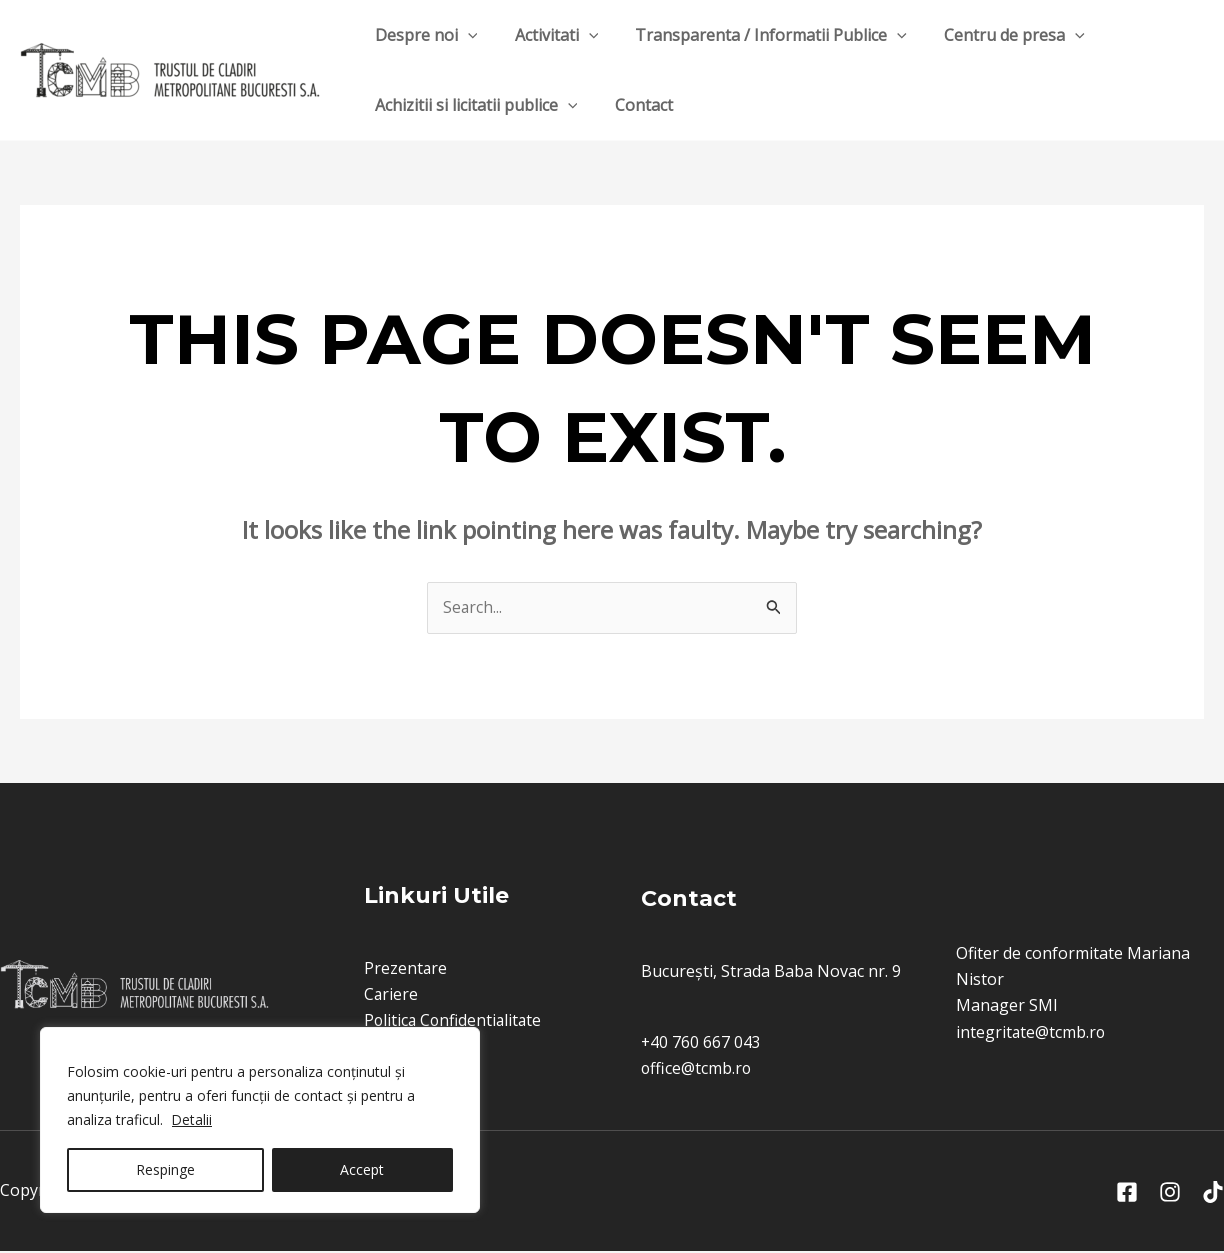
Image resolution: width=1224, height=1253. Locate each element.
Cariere (389, 994)
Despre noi (423, 35)
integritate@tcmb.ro (1031, 1033)
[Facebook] (1127, 1195)
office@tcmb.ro (697, 1070)
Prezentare (404, 968)
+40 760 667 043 (701, 1043)
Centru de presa (996, 35)
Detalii (192, 1119)
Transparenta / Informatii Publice (758, 35)
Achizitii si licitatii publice (473, 105)
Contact (636, 105)
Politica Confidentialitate (453, 1021)
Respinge (165, 1169)
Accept (362, 1169)
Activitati (549, 35)
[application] (465, 35)
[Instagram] (1170, 1195)
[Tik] (1213, 1195)
